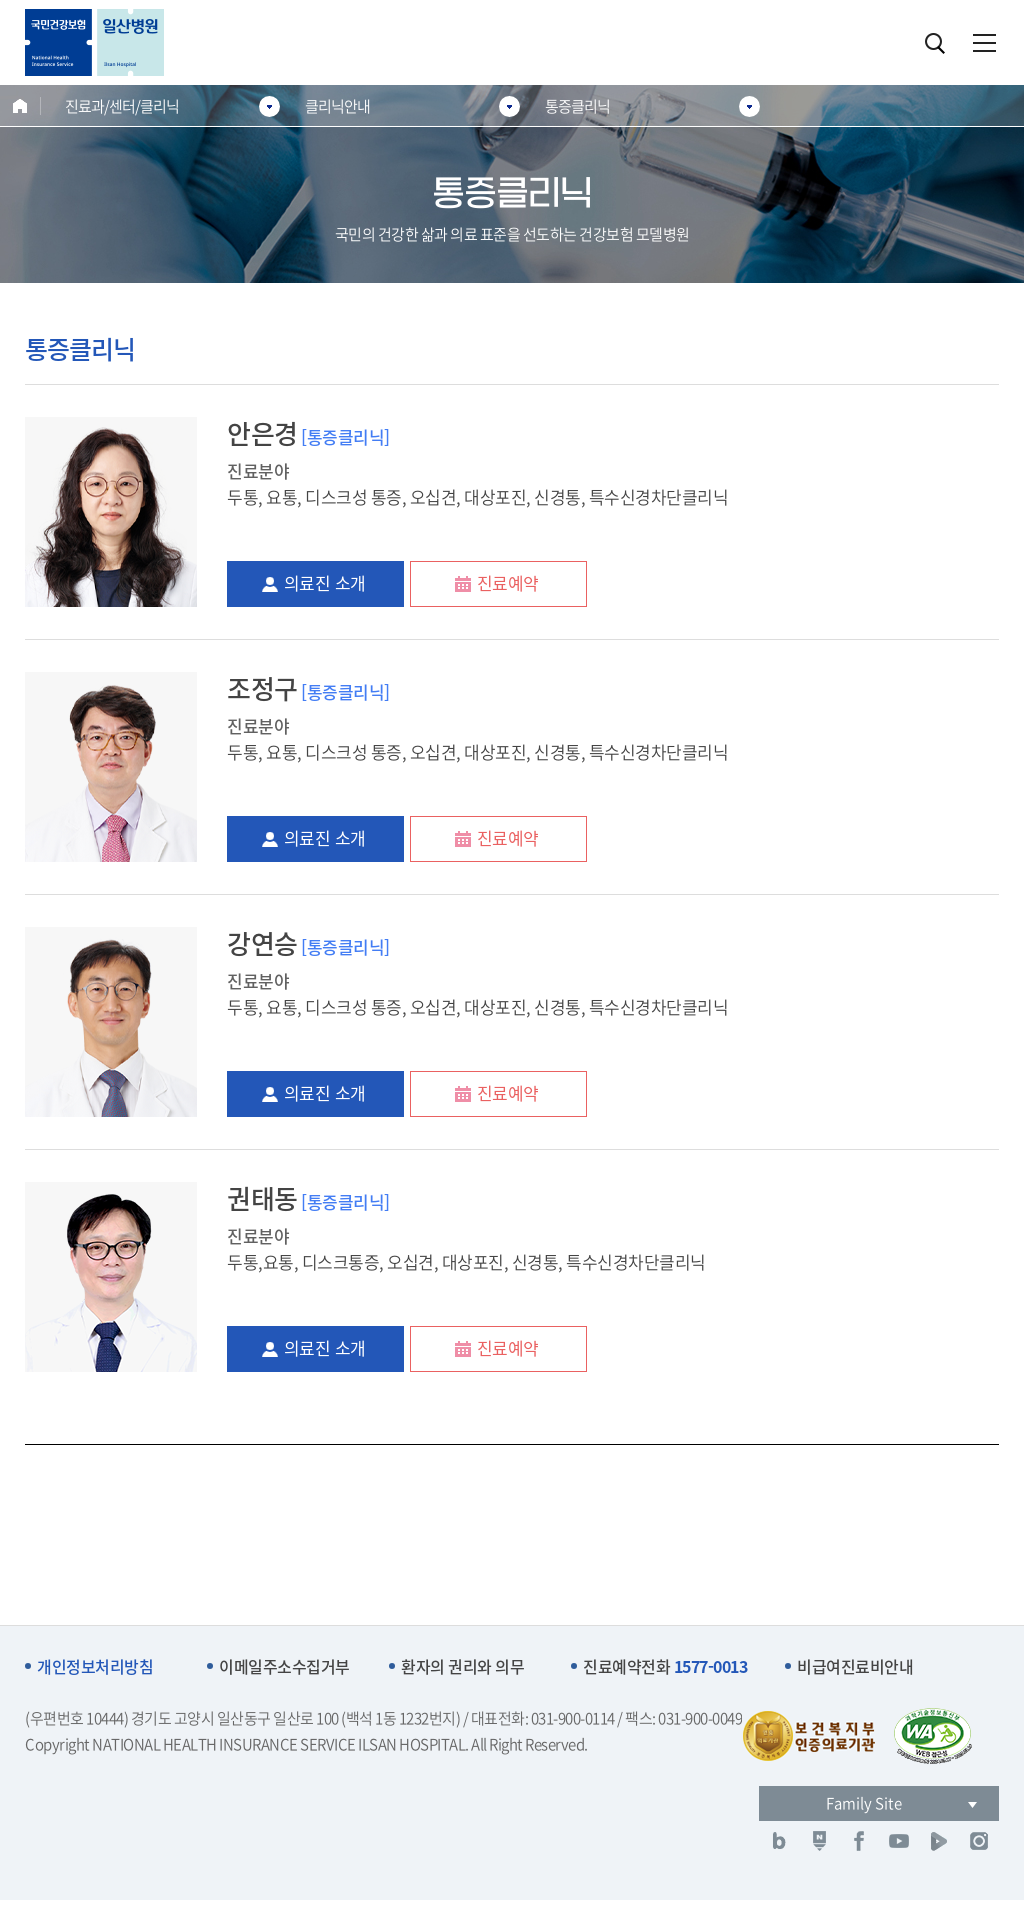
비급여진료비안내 (855, 1666)
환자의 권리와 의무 (462, 1666)
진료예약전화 (665, 1666)
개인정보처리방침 (95, 1666)
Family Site (864, 1803)
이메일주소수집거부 (284, 1666)
